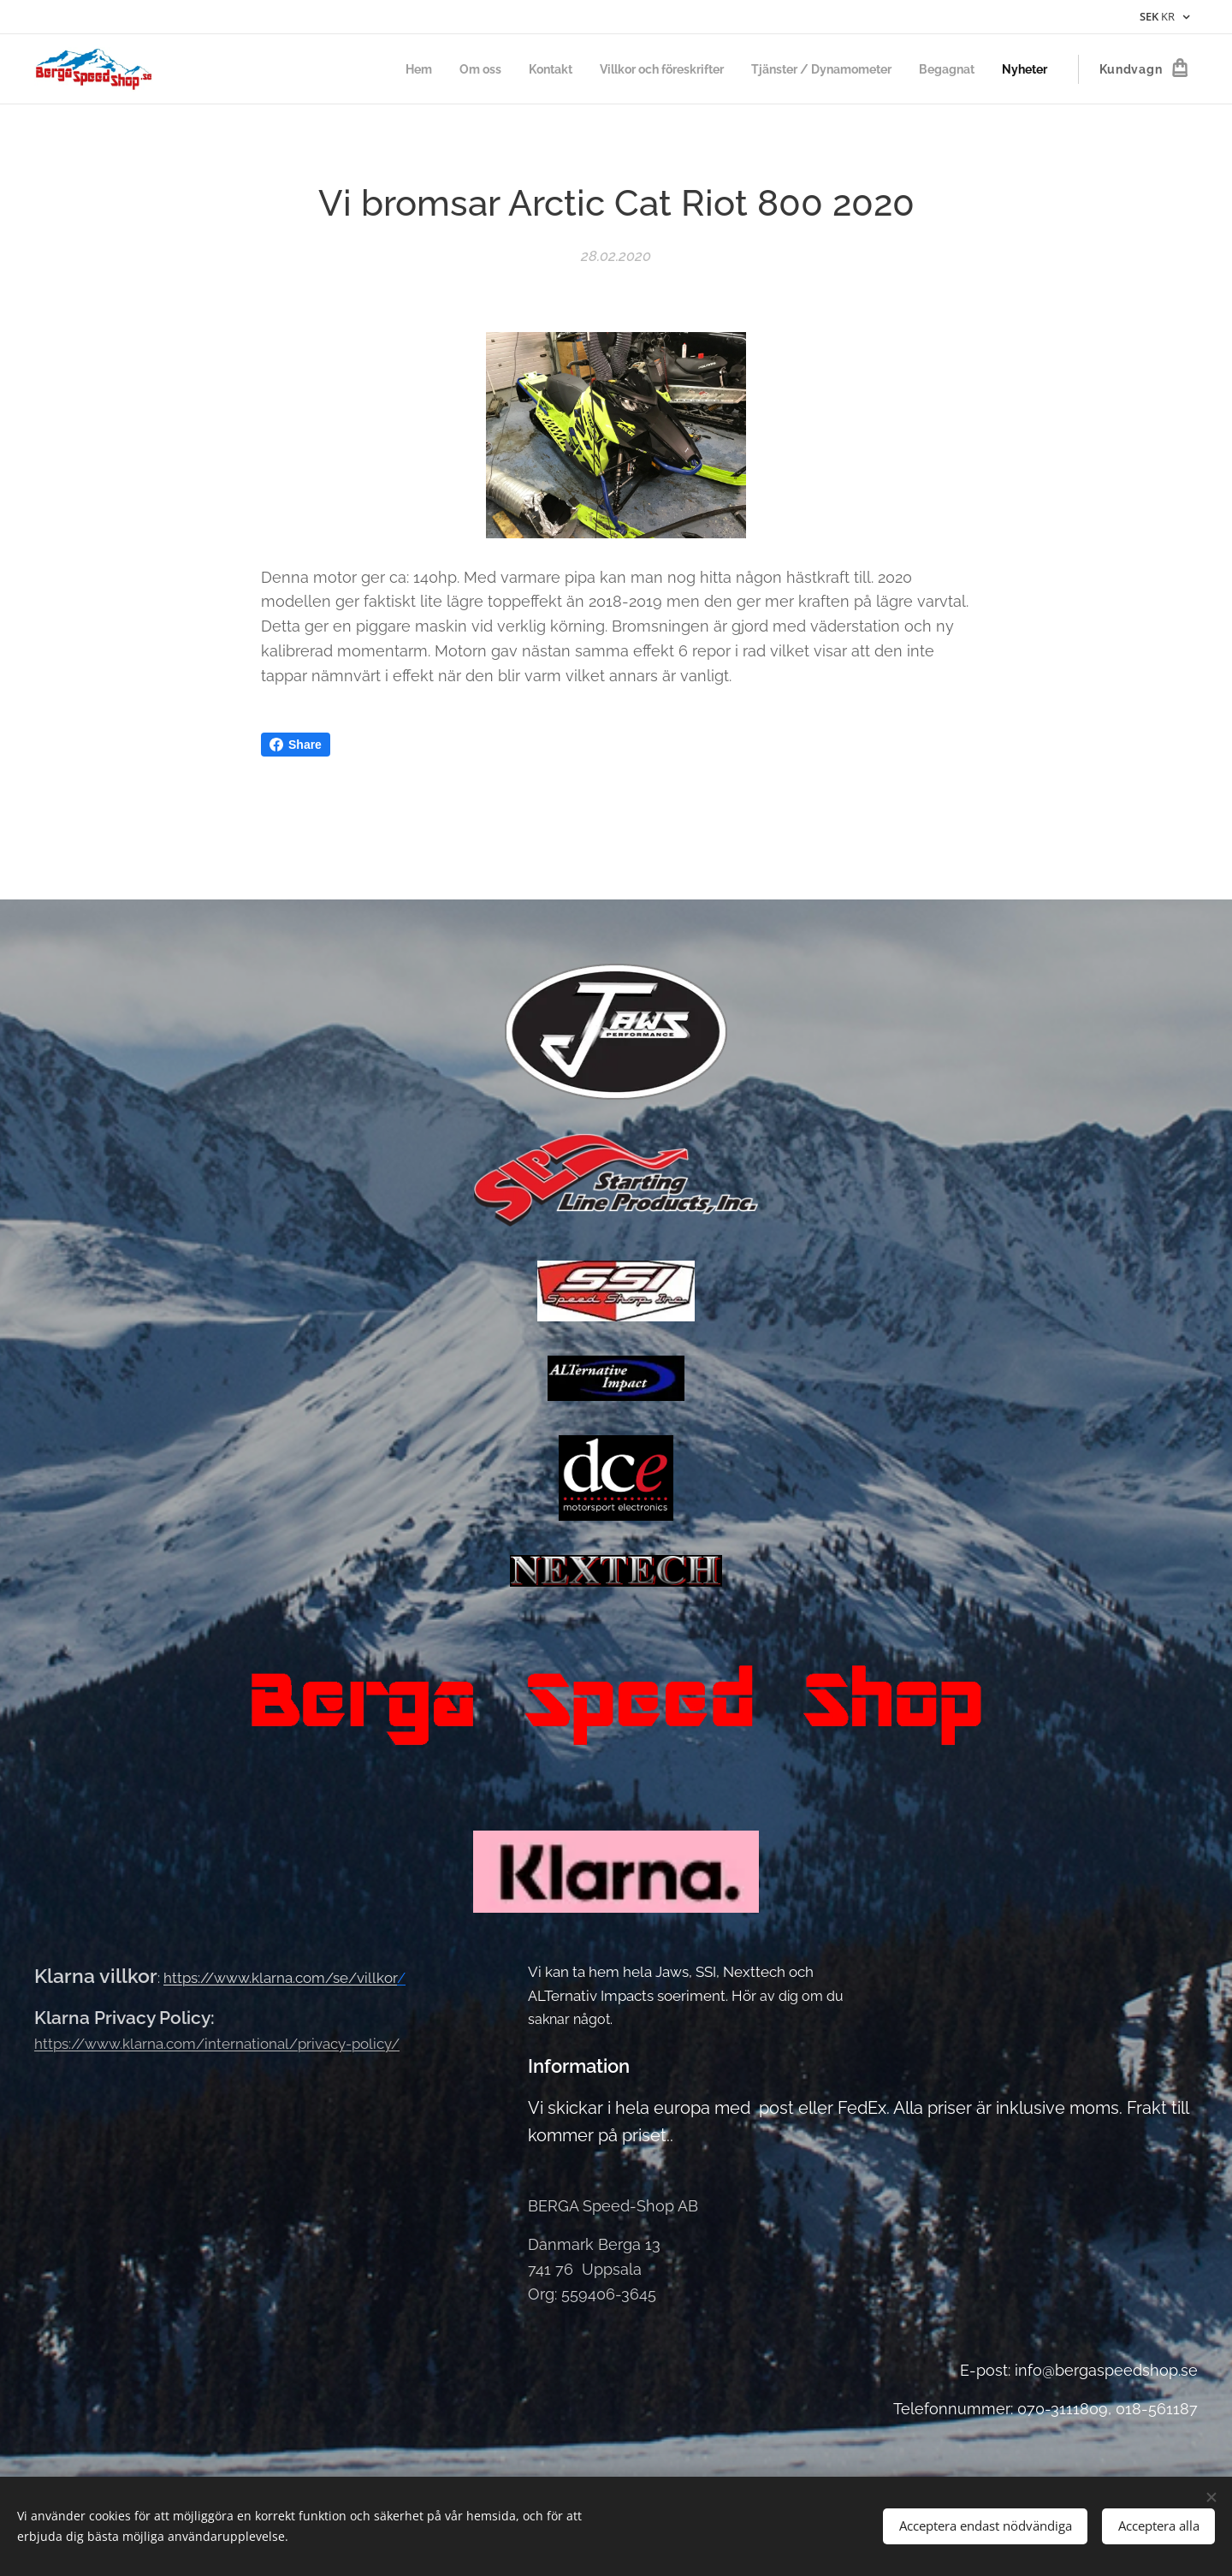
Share (296, 744)
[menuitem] (378, 69)
